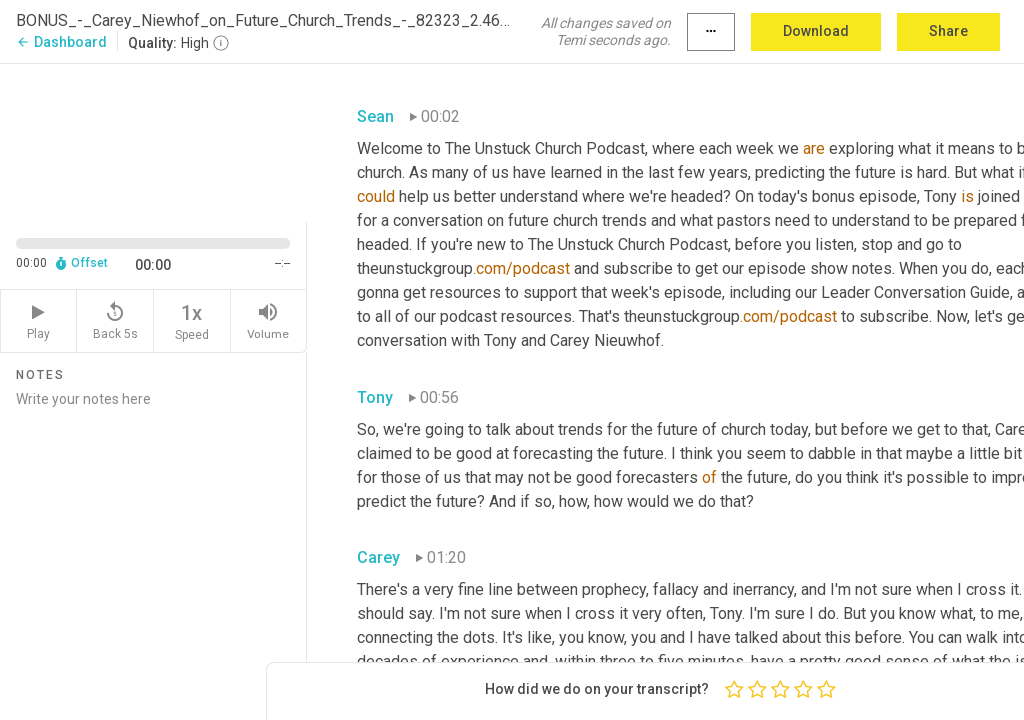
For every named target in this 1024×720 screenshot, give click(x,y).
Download (816, 31)
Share (948, 31)
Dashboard (61, 42)
